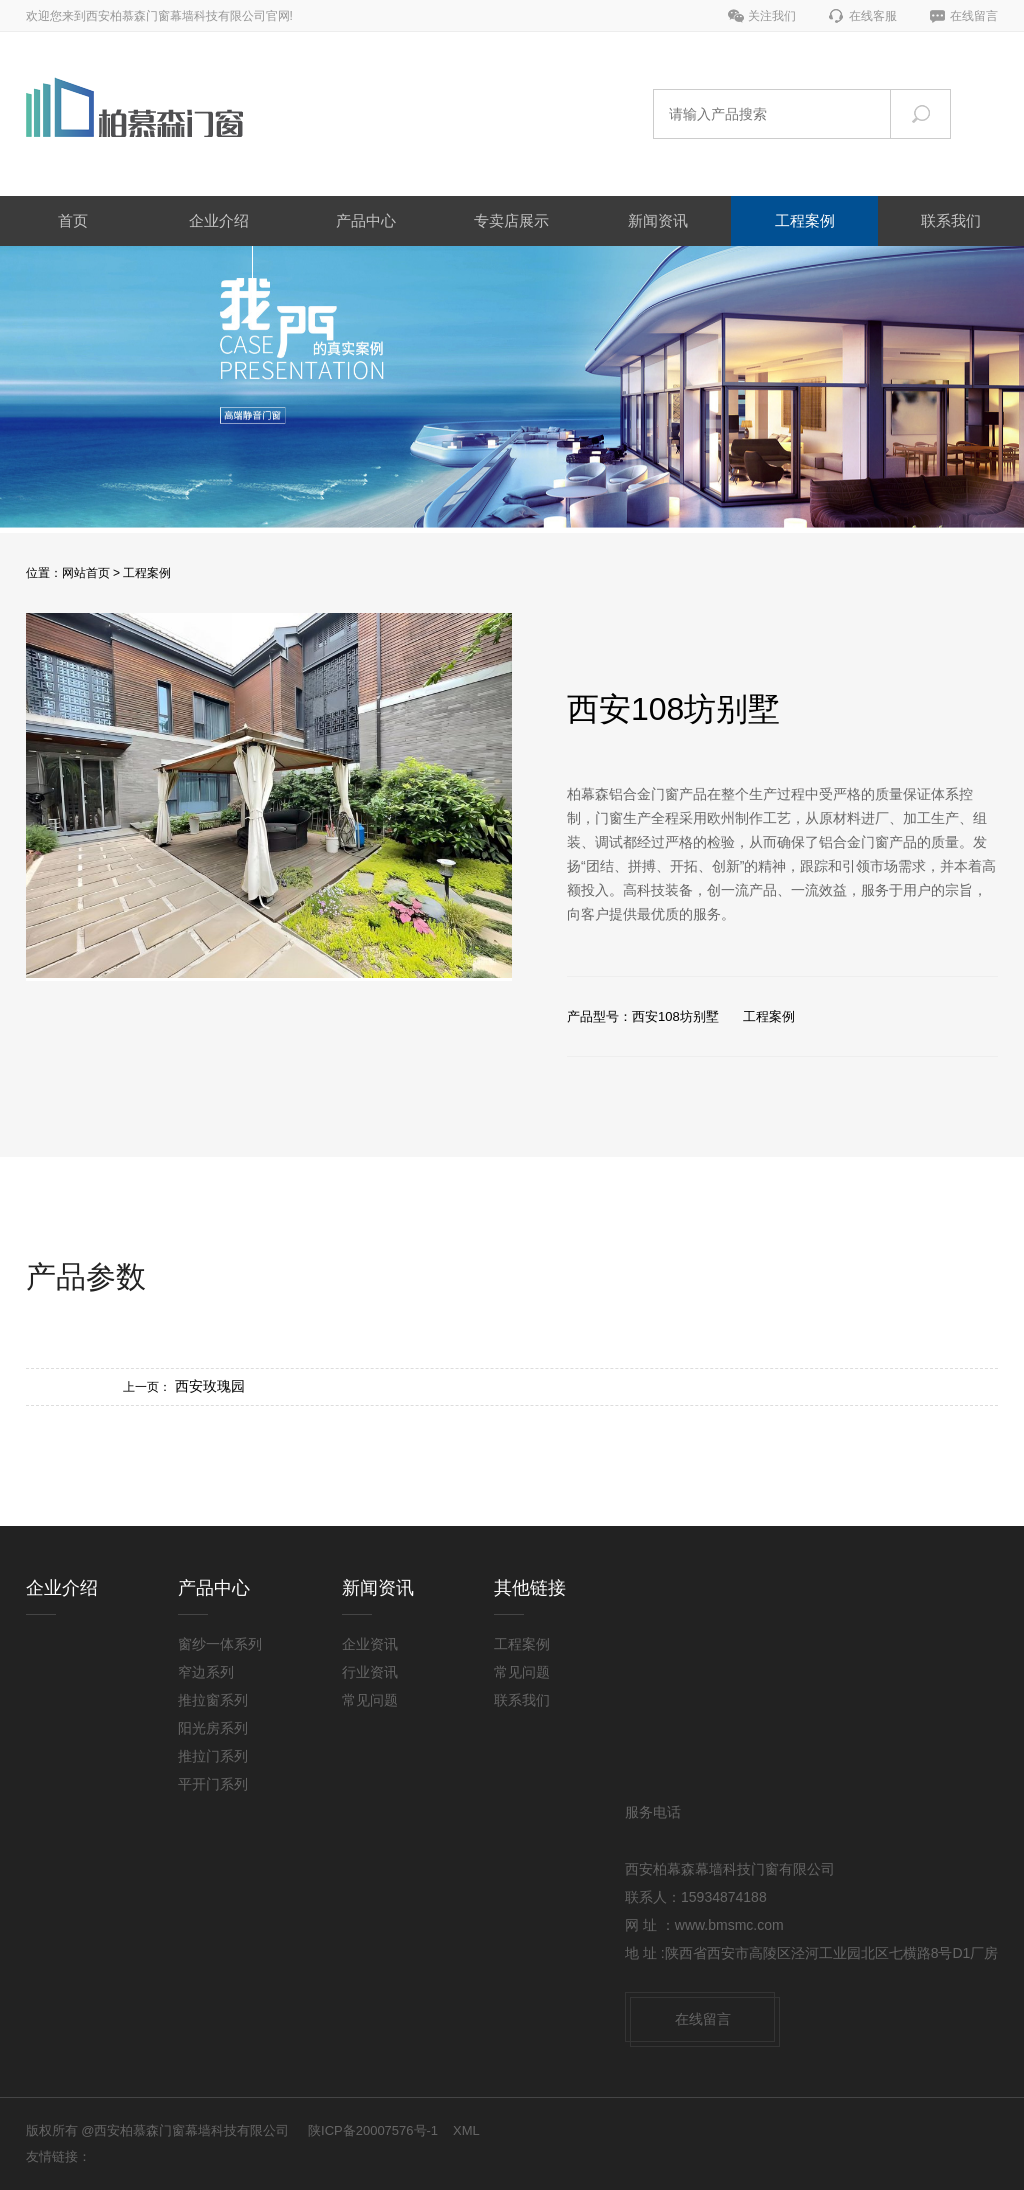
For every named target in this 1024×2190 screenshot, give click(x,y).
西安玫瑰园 (210, 1386)
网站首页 (86, 573)
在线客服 (873, 16)
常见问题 (370, 1700)
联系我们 (951, 220)
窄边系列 (206, 1672)
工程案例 (805, 220)
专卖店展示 (511, 220)
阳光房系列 (213, 1728)
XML (466, 2130)
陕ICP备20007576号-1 (373, 2130)
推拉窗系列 (213, 1700)
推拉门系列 (213, 1756)
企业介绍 (219, 220)
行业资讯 (370, 1672)
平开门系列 (213, 1784)
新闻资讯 (658, 220)
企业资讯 (370, 1644)
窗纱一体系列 (220, 1644)
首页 (73, 220)
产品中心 (366, 220)
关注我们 (772, 16)
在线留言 (974, 16)
